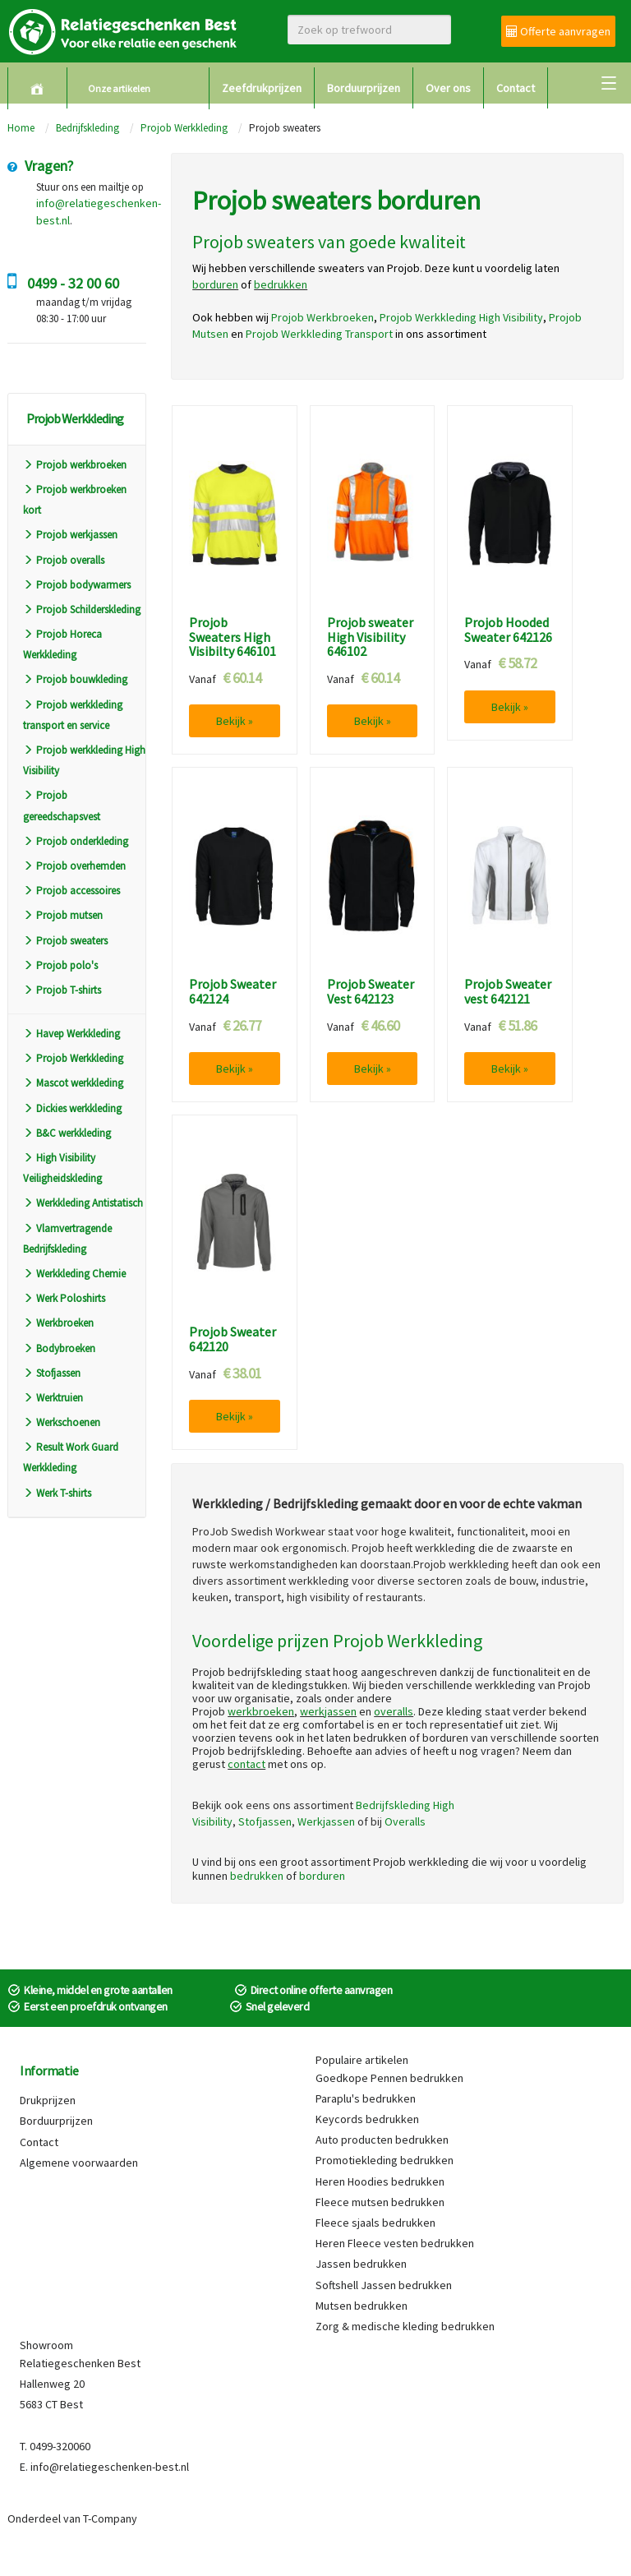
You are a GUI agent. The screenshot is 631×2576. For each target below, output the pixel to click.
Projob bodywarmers (77, 585)
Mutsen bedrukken (362, 2305)
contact (246, 1764)
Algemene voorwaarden (79, 2162)
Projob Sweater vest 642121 (507, 991)
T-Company (110, 2518)
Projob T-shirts (62, 990)
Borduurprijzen (363, 88)
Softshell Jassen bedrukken (384, 2285)
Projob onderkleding (75, 841)
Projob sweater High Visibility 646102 (370, 637)
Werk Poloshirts (64, 1298)
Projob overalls (63, 560)
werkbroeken (261, 1711)
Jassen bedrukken (361, 2263)
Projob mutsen (63, 915)
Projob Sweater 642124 (232, 991)
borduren (322, 1875)
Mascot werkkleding (73, 1083)
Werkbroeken (58, 1323)
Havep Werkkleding (71, 1034)
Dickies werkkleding (72, 1108)
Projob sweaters (65, 941)
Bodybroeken (59, 1348)
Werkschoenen (61, 1422)
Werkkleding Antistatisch (83, 1203)
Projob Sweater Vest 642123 (370, 991)
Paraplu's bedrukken (366, 2098)
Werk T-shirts (57, 1493)
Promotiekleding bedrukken (385, 2160)
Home (21, 128)
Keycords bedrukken (367, 2119)
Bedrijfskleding (87, 128)
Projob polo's (60, 965)
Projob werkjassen (70, 535)
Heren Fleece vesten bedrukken (395, 2243)
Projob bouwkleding (75, 679)
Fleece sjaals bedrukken (375, 2222)
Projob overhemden (74, 866)
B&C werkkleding (67, 1133)
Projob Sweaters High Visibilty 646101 (232, 637)
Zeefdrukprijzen (262, 88)
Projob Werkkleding (184, 128)
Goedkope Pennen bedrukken (389, 2077)
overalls (393, 1711)
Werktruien (53, 1398)
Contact (515, 88)
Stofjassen (52, 1373)
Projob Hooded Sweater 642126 (508, 630)
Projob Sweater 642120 (232, 1339)
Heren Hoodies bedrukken (380, 2181)
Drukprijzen (48, 2100)
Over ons (448, 88)
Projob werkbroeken (75, 465)
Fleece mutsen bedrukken (380, 2202)
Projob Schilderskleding (81, 609)
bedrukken (256, 1875)
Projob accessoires (71, 891)
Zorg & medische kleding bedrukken (405, 2326)
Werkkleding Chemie (74, 1274)
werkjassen (328, 1711)
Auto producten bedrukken (382, 2139)
